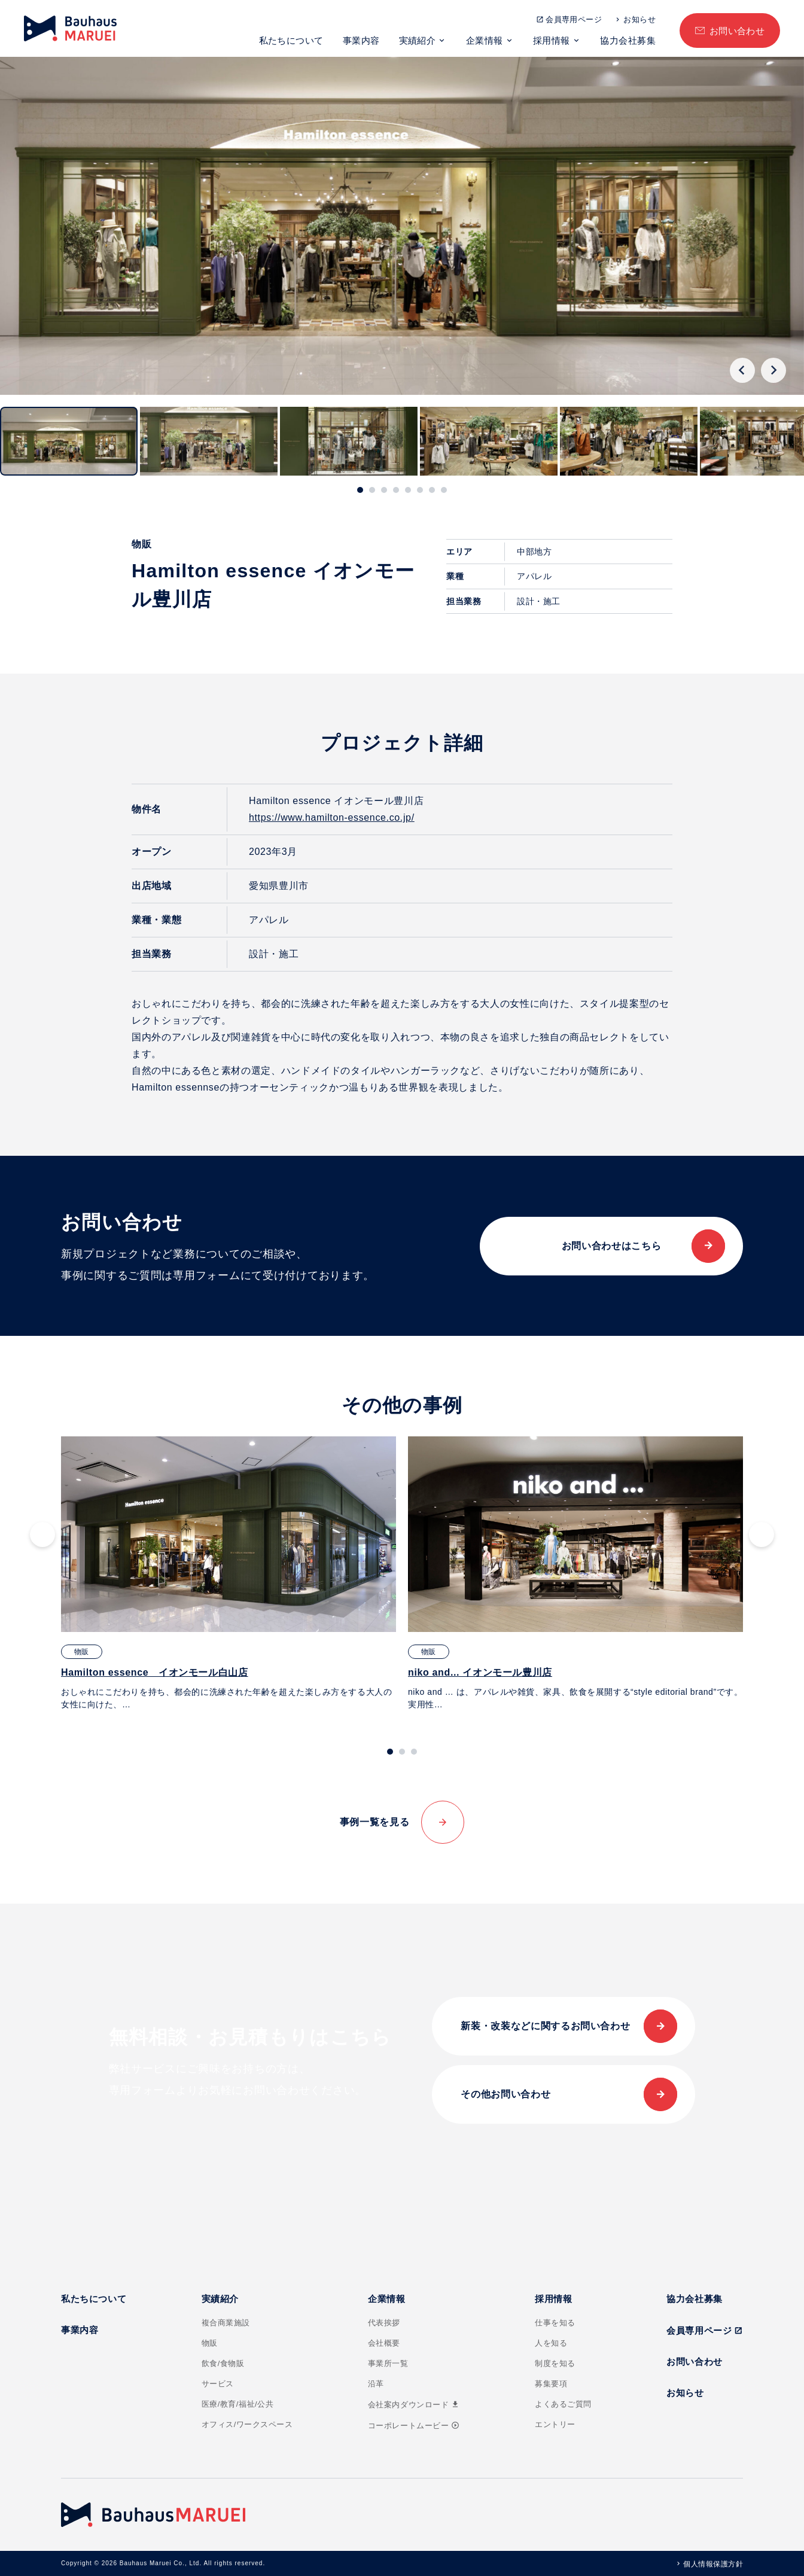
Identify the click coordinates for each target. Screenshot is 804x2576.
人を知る (551, 2343)
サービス (218, 2383)
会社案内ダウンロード (414, 2404)
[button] (69, 441)
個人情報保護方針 (713, 2564)
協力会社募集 (628, 40)
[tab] (360, 490)
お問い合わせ (737, 31)
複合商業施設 (226, 2322)
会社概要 (384, 2343)
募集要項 (551, 2383)
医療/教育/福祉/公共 (238, 2404)
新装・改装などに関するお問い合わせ (545, 2026)
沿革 (376, 2383)
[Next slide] (773, 370)
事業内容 (361, 40)
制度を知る (555, 2363)
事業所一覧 (388, 2363)
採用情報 (551, 40)
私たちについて (291, 40)
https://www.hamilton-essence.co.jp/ (332, 817)
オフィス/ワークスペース (247, 2424)
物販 (210, 2343)
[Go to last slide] (742, 370)
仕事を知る (555, 2322)
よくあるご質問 (563, 2404)
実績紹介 (417, 40)
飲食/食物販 (223, 2363)
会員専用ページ (574, 19)
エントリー (555, 2424)
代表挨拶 (384, 2322)
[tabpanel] (228, 1573)
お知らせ (639, 19)
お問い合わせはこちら (611, 1246)
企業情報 (484, 40)
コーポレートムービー (413, 2425)
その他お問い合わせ (505, 2094)
